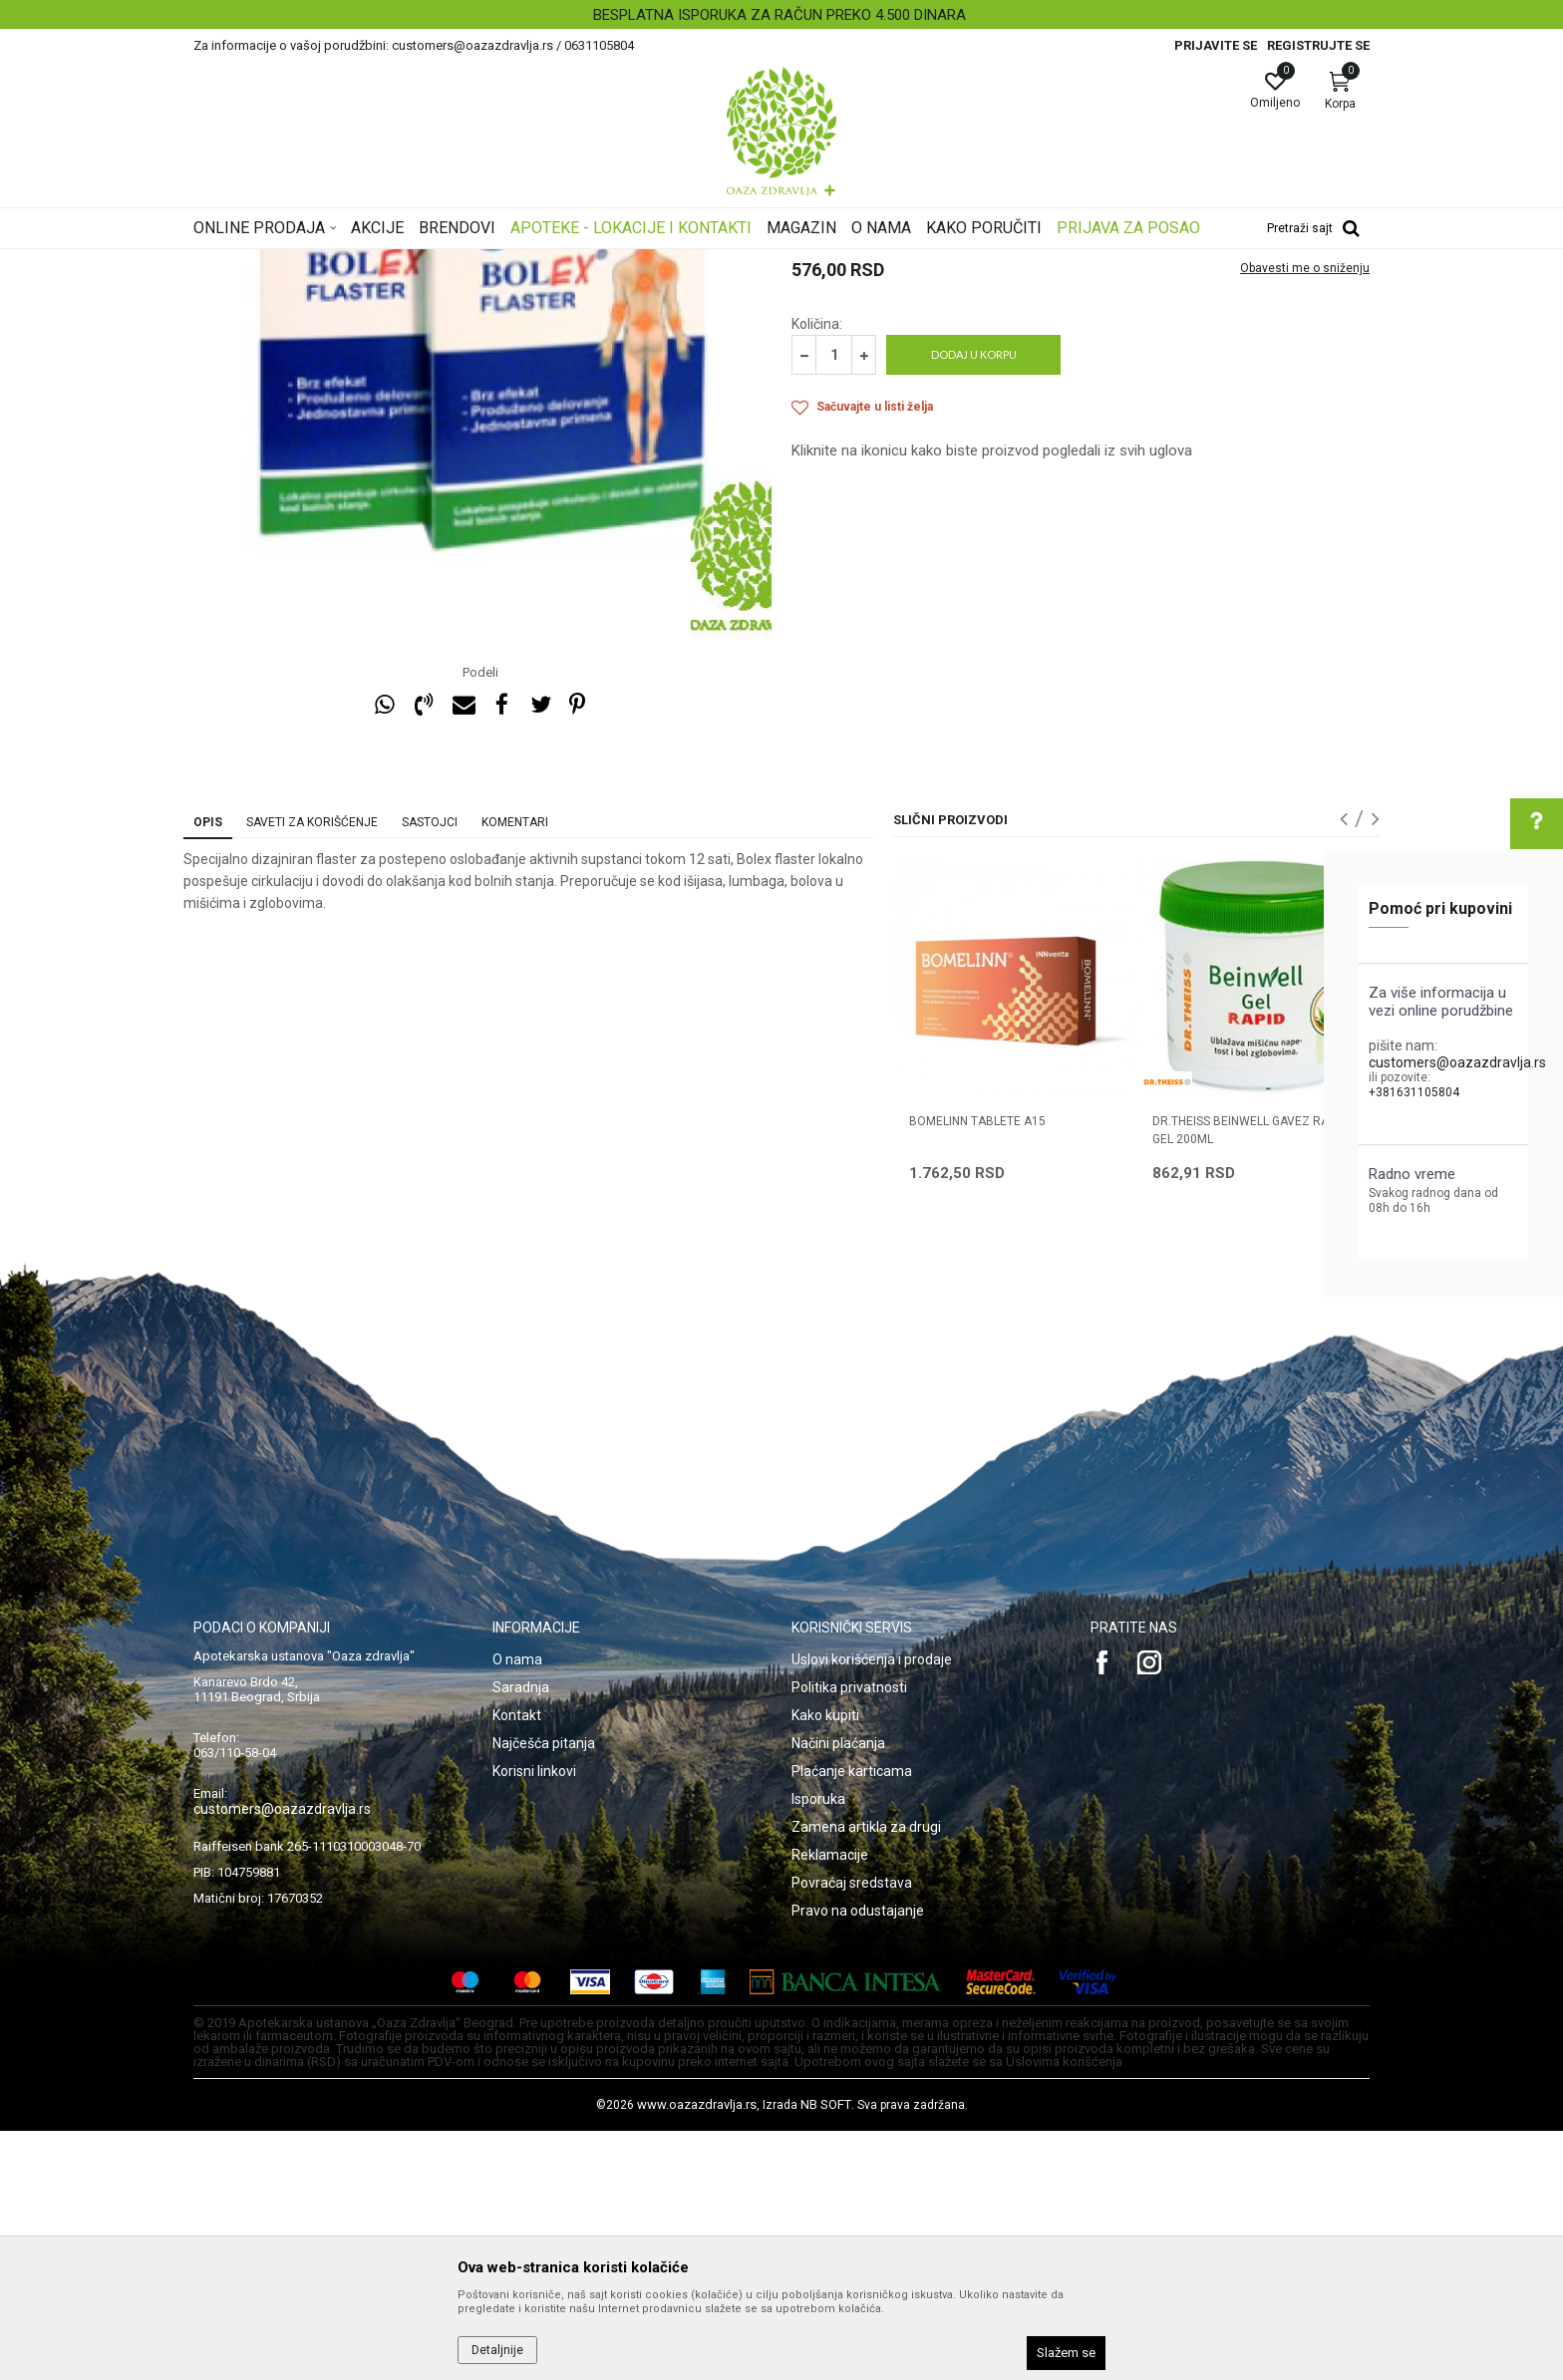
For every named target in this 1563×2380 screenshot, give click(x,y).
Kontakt (516, 1964)
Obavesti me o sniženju (1305, 517)
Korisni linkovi (534, 2020)
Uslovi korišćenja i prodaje (871, 1909)
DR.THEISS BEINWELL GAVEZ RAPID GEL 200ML (1249, 1379)
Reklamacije (829, 2104)
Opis (207, 1071)
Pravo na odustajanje (857, 2160)
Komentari (514, 1071)
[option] (781, 15)
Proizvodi (395, 262)
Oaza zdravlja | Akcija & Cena (274, 262)
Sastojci (430, 1071)
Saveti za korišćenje (312, 1071)
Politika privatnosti (849, 1936)
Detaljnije (497, 2350)
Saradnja (520, 1936)
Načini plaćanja (838, 1992)
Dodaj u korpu (974, 603)
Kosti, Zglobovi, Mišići (494, 262)
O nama (517, 1909)
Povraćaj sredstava (851, 2132)
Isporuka (818, 2048)
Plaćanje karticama (851, 2020)
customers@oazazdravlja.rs (1457, 1062)
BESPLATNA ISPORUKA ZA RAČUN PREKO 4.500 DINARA (779, 15)
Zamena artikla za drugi (866, 2076)
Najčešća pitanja (543, 1992)
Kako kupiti (825, 1964)
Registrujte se (1318, 45)
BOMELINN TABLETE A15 (977, 1370)
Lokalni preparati (613, 262)
